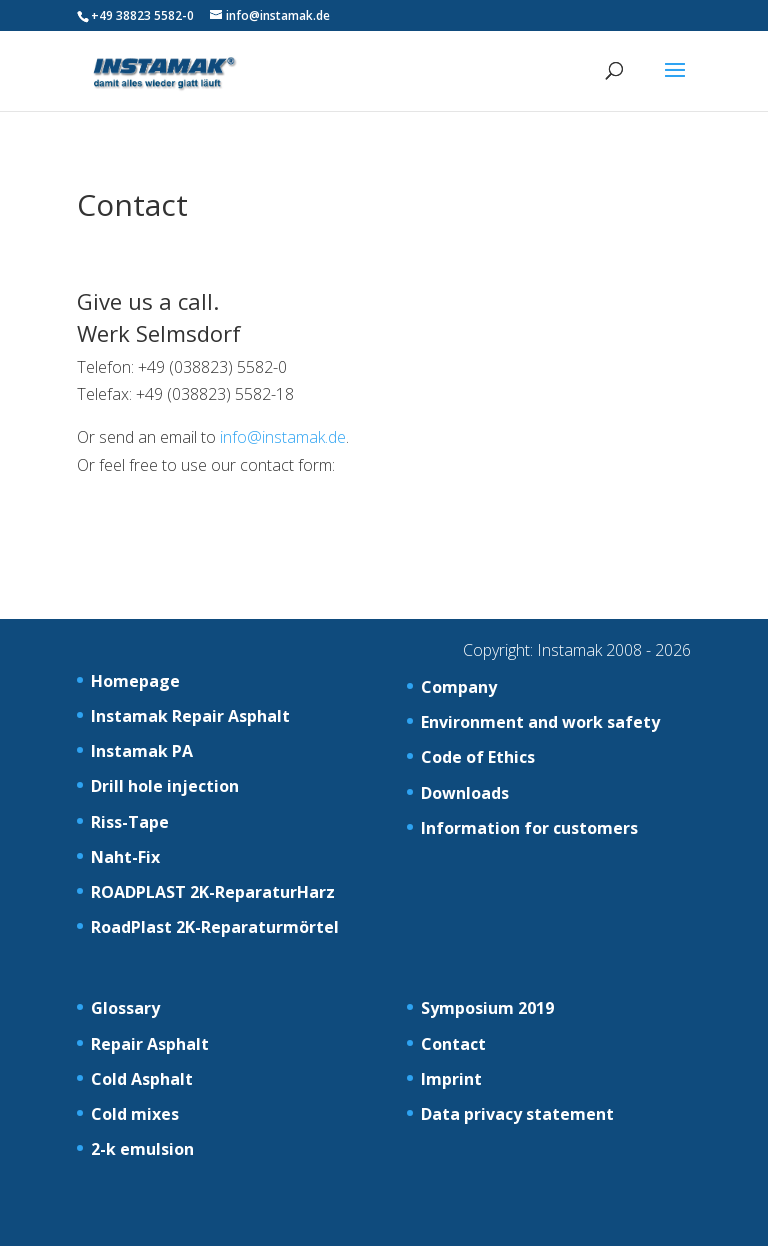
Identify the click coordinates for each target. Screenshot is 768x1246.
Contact (453, 1044)
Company (459, 687)
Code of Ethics (478, 757)
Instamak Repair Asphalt (190, 716)
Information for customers (529, 828)
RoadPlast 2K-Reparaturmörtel (215, 927)
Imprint (451, 1079)
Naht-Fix (125, 857)
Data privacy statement (517, 1114)
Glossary (125, 1008)
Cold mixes (135, 1114)
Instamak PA (142, 751)
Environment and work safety (540, 722)
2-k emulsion (142, 1149)
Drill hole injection (165, 786)
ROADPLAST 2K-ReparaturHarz (213, 892)
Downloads (465, 793)
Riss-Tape (130, 822)
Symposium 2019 (487, 1008)
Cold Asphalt (142, 1079)
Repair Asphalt (150, 1044)
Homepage (135, 681)
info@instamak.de (283, 437)
